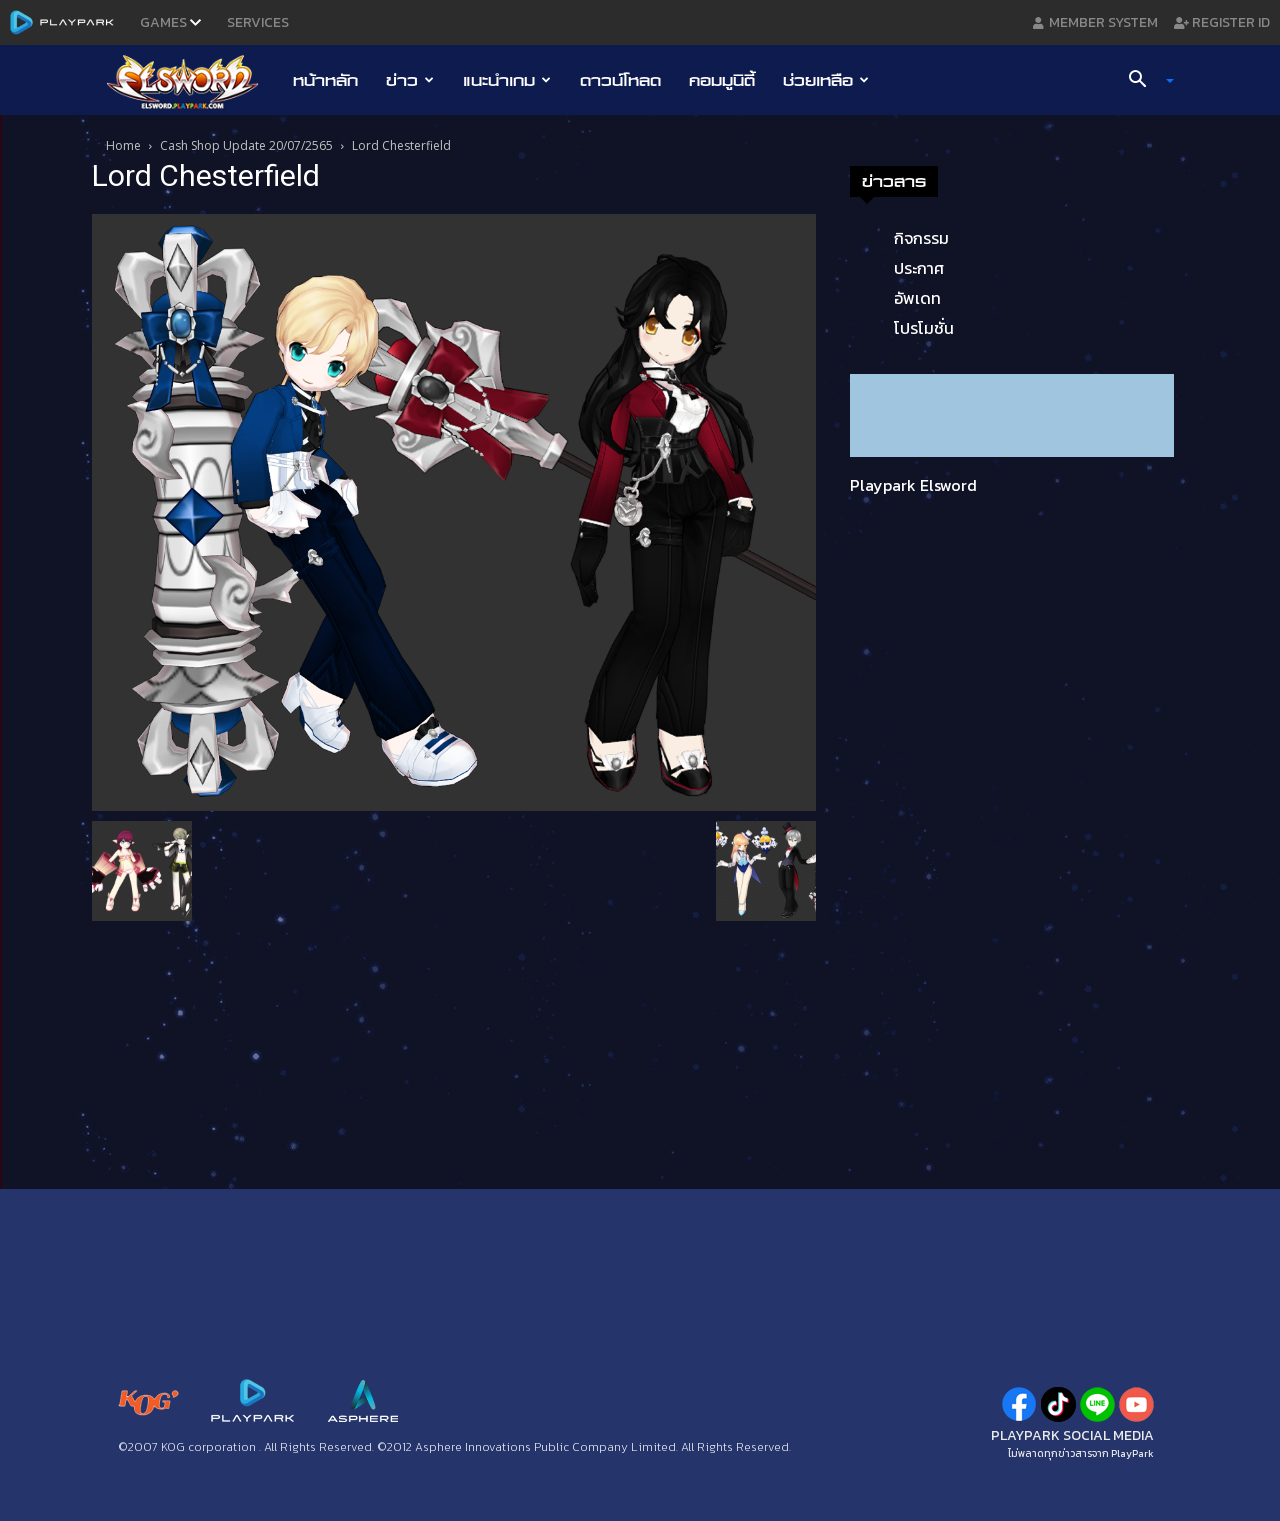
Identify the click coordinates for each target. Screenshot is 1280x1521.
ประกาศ (919, 268)
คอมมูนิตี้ (722, 80)
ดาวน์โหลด (620, 80)
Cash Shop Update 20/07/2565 (246, 145)
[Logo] (192, 81)
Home (123, 145)
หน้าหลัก (325, 80)
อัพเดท (917, 298)
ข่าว (410, 80)
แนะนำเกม (507, 80)
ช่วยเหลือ (826, 80)
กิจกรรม (921, 238)
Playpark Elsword (913, 485)
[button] (1144, 81)
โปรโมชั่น (924, 328)
